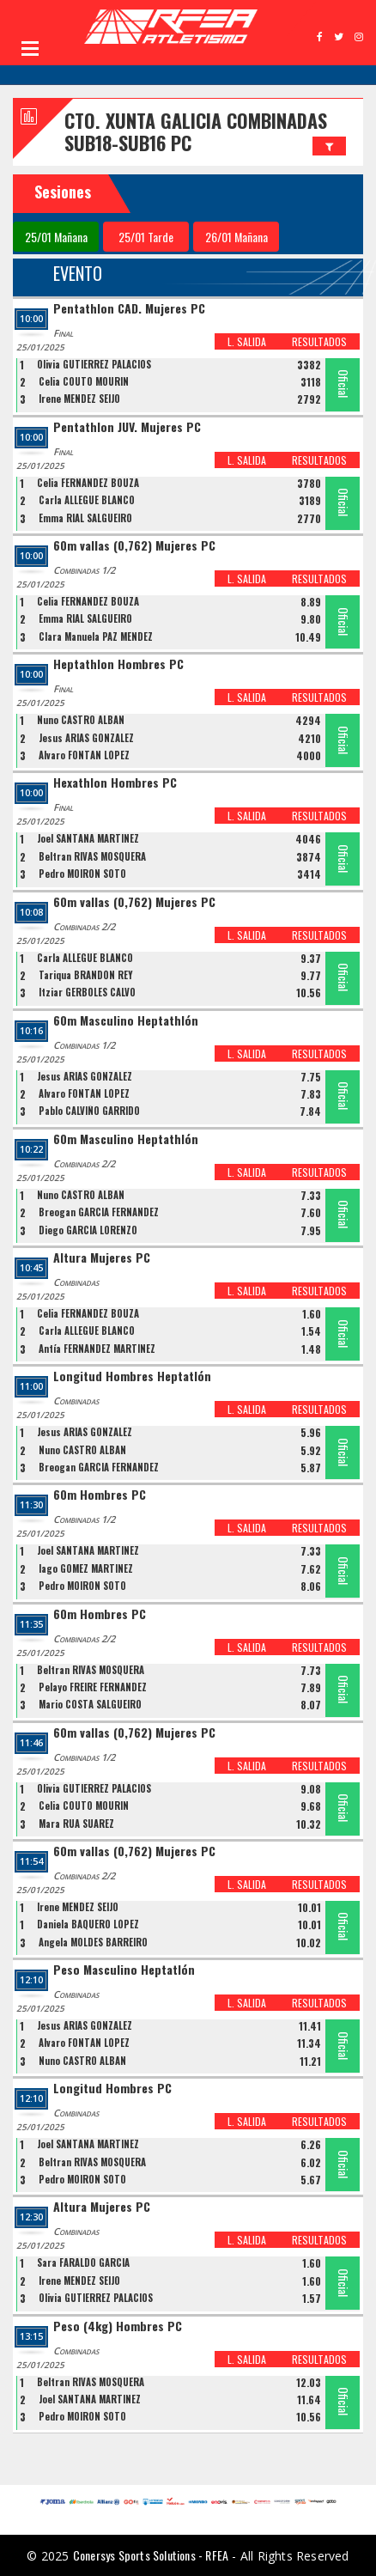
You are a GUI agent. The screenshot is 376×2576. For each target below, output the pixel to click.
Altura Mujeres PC (101, 1258)
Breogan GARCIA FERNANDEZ (99, 1212)
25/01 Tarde (145, 237)
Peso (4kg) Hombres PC (117, 2326)
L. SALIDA (246, 341)
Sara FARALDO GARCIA (83, 2262)
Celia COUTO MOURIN (84, 381)
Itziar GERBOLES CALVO (87, 992)
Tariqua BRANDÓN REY (86, 975)
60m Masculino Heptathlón (125, 1021)
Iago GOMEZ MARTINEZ (86, 1568)
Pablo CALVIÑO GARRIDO (89, 1110)
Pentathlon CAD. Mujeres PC (129, 308)
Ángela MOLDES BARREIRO (93, 1942)
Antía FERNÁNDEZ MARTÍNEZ (97, 1348)
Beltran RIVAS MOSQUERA (92, 856)
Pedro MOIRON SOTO (82, 873)
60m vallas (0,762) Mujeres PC (134, 546)
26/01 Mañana (236, 237)
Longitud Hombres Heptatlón (132, 1376)
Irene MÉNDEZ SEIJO (79, 398)
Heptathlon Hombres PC (118, 664)
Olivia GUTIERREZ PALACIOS (94, 364)
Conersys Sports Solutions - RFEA (150, 2555)
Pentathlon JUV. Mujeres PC (127, 427)
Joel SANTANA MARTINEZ (88, 838)
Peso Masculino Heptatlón (124, 1970)
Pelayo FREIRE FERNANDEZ (93, 1687)
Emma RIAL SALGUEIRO (85, 518)
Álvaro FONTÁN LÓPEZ (84, 755)
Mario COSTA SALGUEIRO (90, 1704)
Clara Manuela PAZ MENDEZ (96, 636)
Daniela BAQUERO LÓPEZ (88, 1924)
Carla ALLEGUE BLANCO (87, 500)
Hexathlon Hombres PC (115, 783)
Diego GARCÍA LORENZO (88, 1230)
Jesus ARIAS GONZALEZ (86, 738)
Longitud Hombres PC (112, 2088)
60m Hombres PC (99, 1495)
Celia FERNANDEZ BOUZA (88, 483)
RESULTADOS (319, 341)
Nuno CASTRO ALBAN (80, 720)
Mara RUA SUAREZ (76, 1823)
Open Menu (30, 48)
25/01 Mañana (56, 237)
